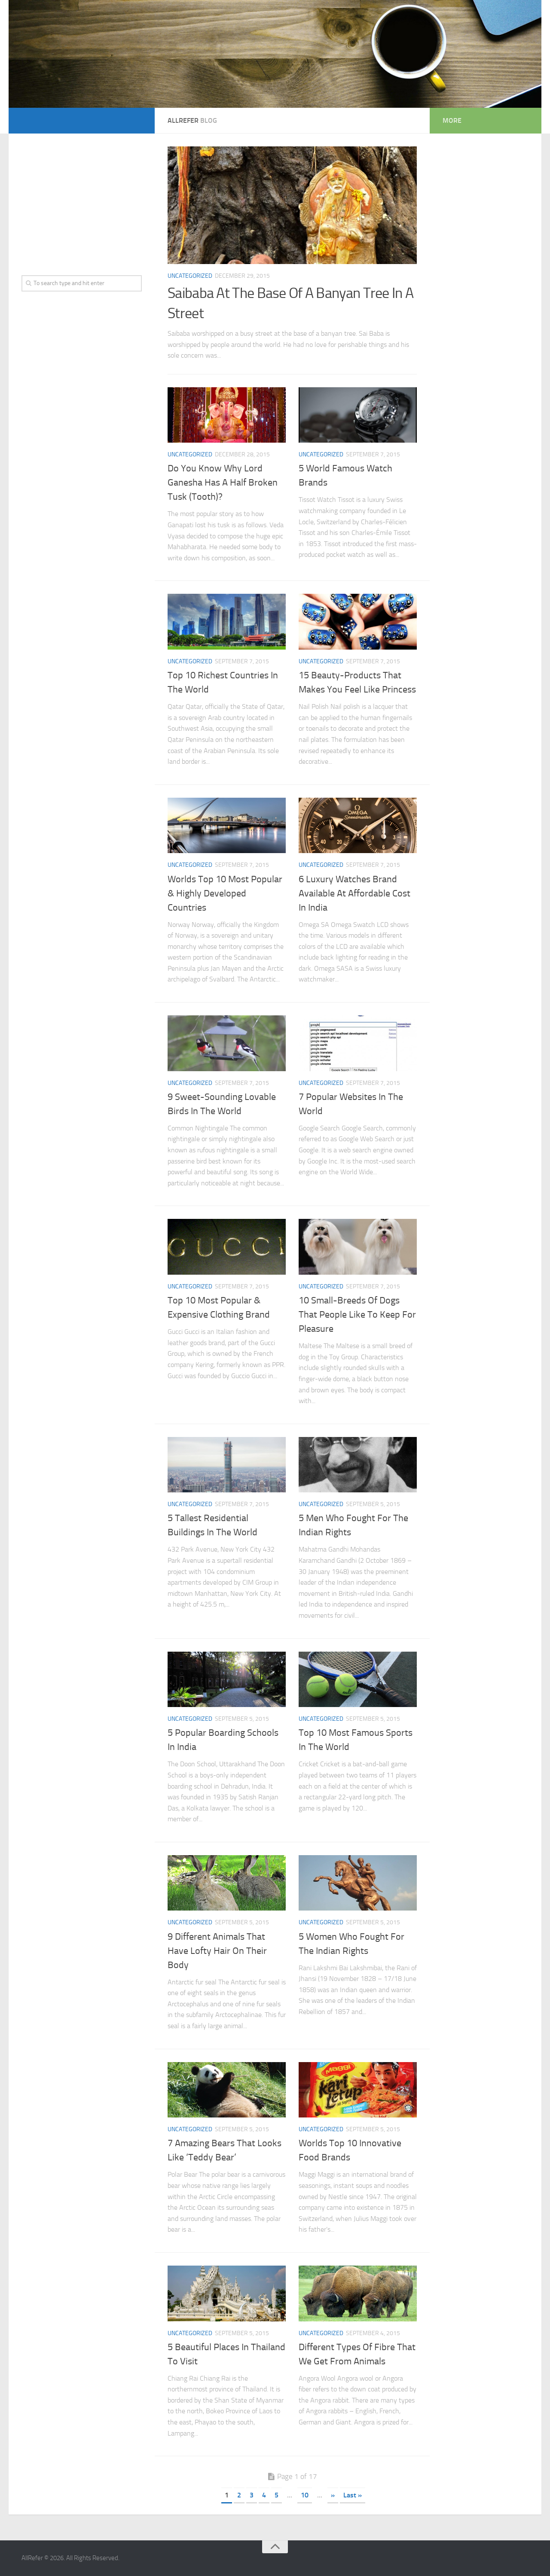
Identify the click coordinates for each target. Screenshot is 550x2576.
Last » (352, 2495)
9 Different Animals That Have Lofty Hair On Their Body (217, 1951)
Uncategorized (190, 275)
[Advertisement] (81, 200)
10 (305, 2495)
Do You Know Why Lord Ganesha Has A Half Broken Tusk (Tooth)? (223, 482)
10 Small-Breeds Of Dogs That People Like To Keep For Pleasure (357, 1314)
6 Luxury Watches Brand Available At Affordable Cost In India (354, 893)
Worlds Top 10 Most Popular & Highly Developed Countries (225, 893)
